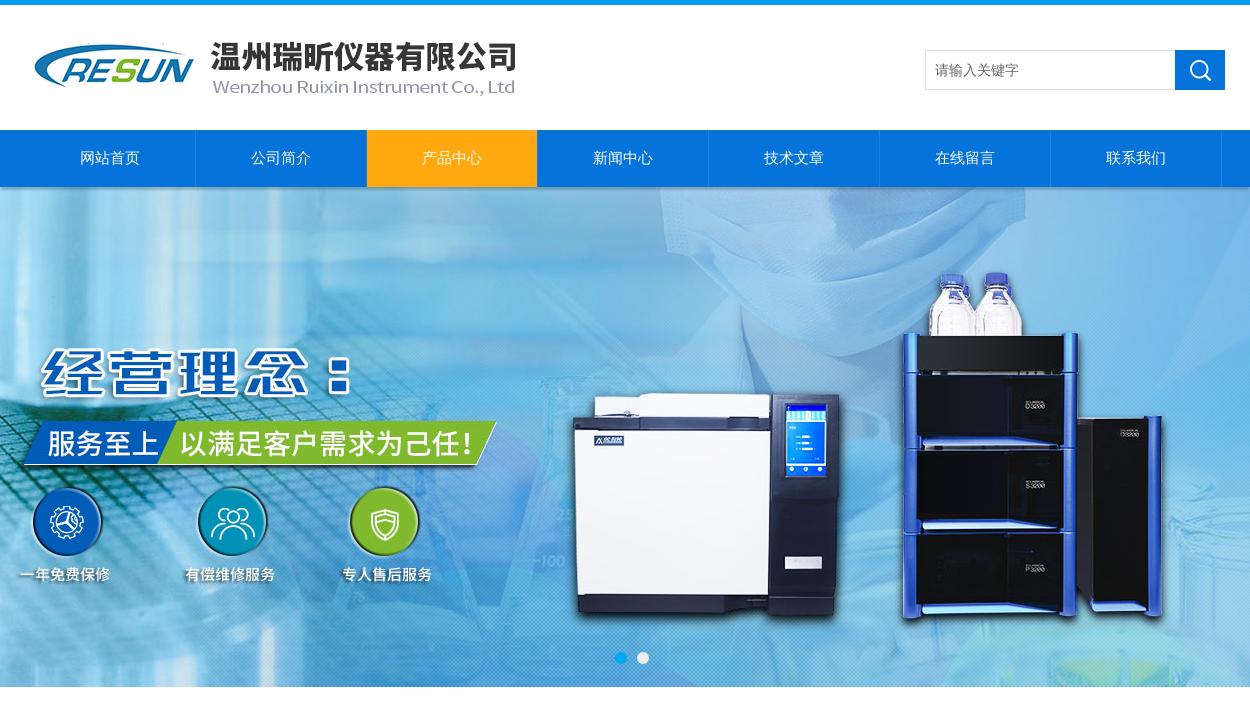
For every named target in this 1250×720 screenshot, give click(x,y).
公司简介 (281, 158)
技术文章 (794, 158)
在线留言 (965, 158)
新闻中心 (623, 158)
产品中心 (452, 158)
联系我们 (1136, 158)
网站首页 (110, 158)
